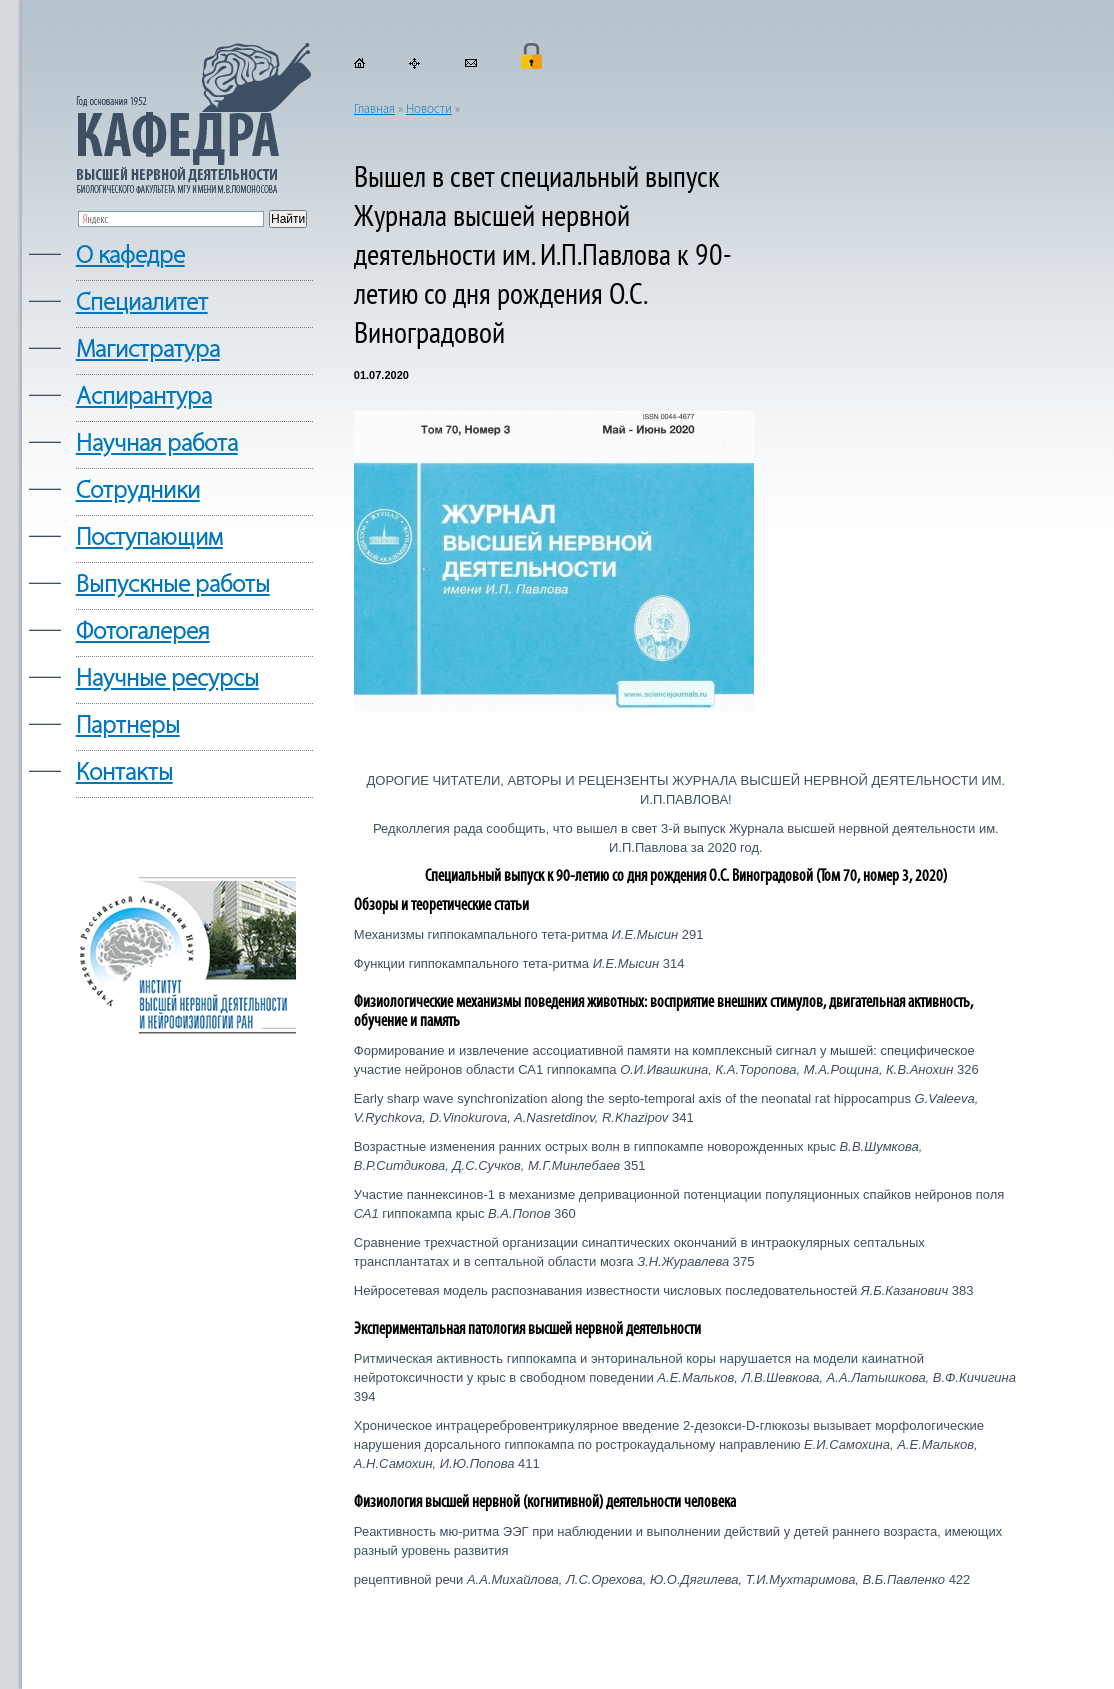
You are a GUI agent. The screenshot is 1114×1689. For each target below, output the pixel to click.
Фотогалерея (143, 632)
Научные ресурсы (167, 679)
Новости (429, 109)
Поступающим (149, 538)
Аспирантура (144, 397)
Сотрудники (138, 491)
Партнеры (128, 726)
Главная (374, 109)
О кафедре (130, 256)
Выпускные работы (173, 585)
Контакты (124, 773)
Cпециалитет (142, 303)
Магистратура (148, 350)
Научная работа (157, 444)
